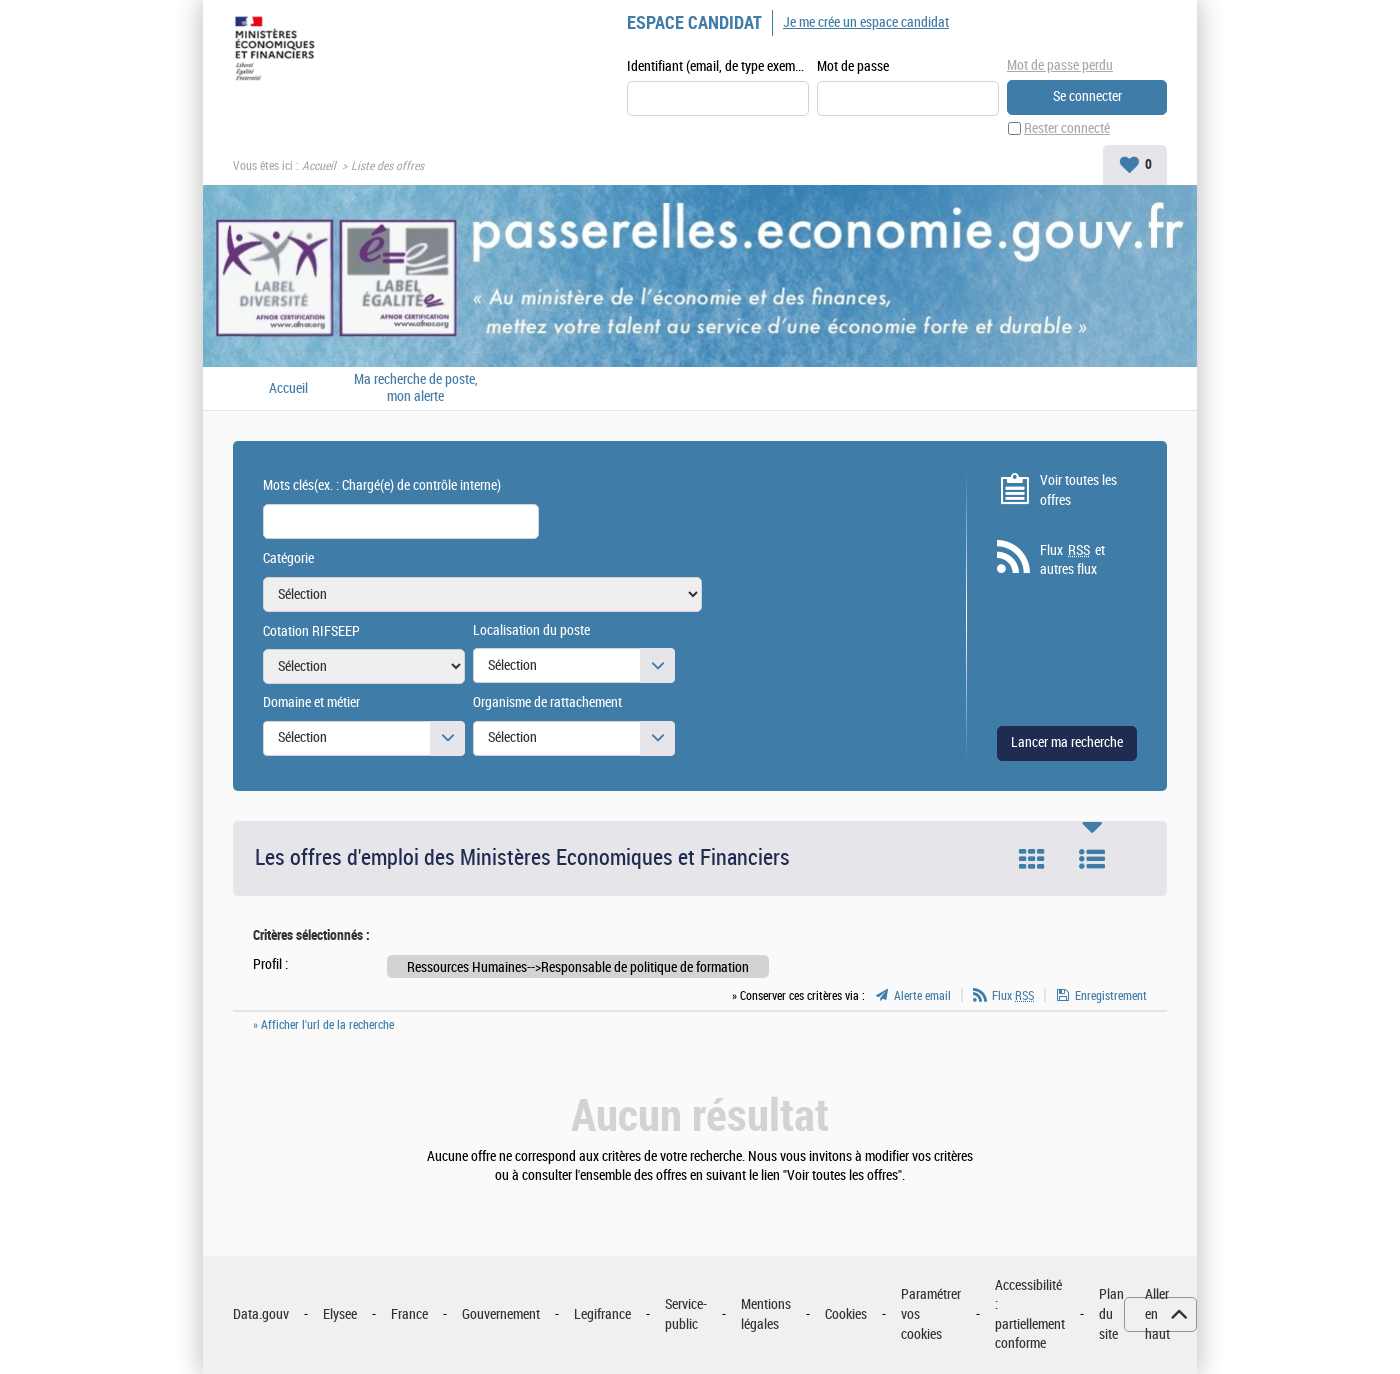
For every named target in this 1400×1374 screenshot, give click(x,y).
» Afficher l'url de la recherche (323, 1025)
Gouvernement (501, 1314)
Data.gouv (261, 1314)
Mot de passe (853, 66)
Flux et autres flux (1072, 560)
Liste (1092, 859)
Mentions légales (766, 1314)
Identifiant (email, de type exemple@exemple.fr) (718, 66)
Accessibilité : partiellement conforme (1030, 1315)
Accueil (319, 166)
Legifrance (602, 1314)
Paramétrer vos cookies (931, 1314)
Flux (1013, 996)
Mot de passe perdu (1060, 65)
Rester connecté (1067, 128)
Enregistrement (1111, 996)
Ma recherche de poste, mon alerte (416, 388)
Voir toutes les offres (1078, 490)
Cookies (846, 1314)
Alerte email (922, 996)
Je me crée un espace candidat (866, 22)
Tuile (1032, 859)
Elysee (340, 1314)
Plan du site (1111, 1314)
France (409, 1314)
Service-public (686, 1314)
